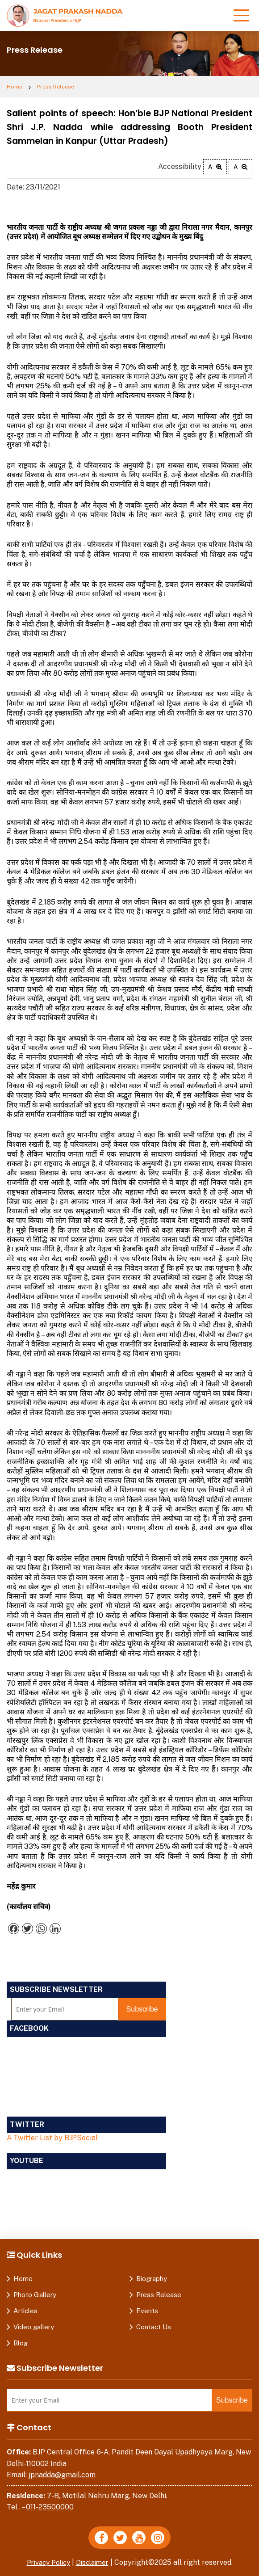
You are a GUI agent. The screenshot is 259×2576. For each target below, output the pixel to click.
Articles (25, 2311)
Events (147, 2311)
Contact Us (153, 2327)
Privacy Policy (47, 2562)
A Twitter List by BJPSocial (52, 2138)
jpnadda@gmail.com (62, 2475)
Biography (151, 2278)
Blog (20, 2343)
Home (14, 87)
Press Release (55, 87)
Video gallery (33, 2327)
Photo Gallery (34, 2294)
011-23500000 (50, 2507)
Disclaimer (95, 2562)
